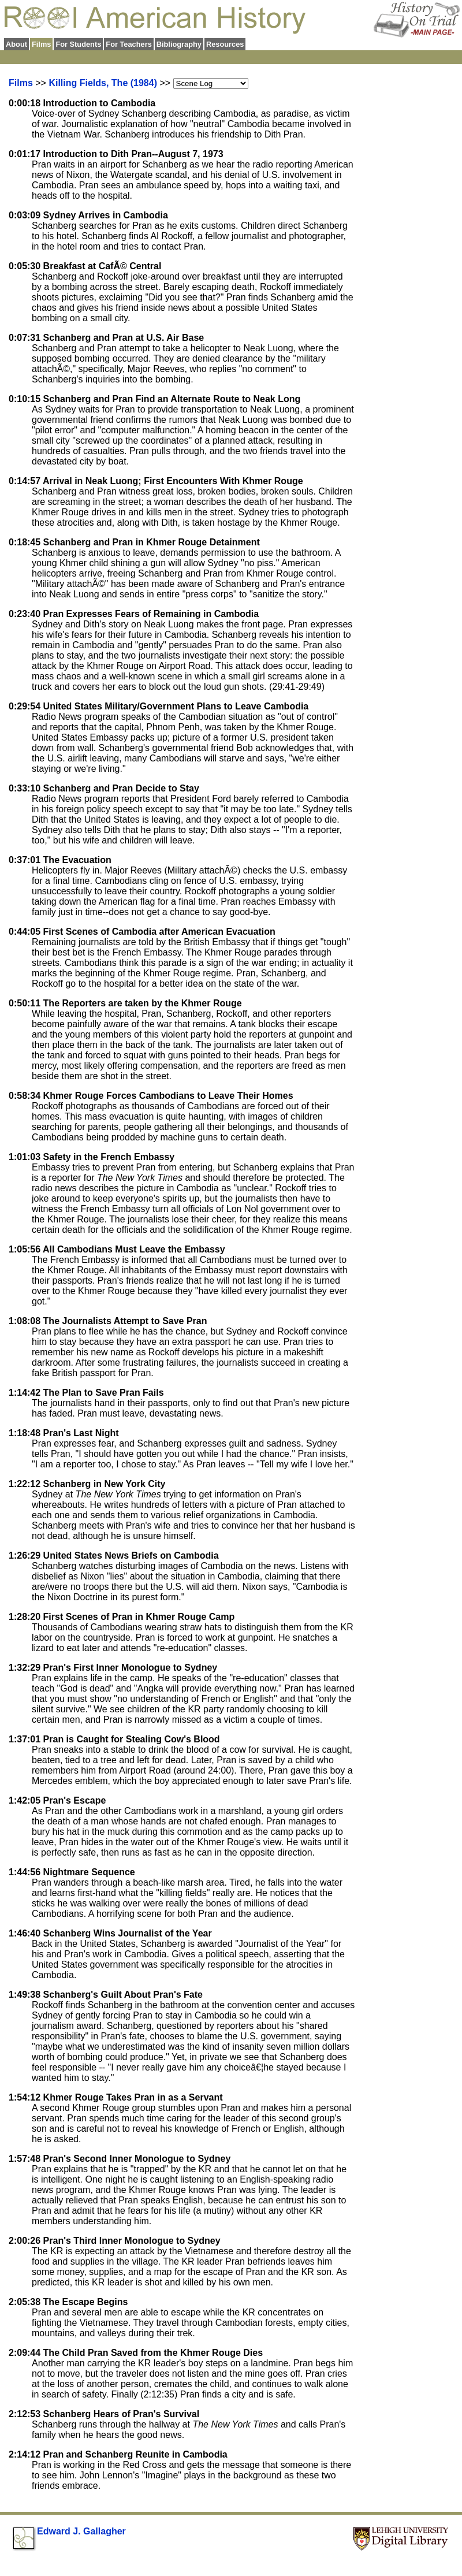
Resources (225, 44)
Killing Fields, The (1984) (103, 83)
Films (21, 83)
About (16, 44)
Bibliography (179, 44)
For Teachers (128, 44)
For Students (78, 44)
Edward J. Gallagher (81, 2531)
